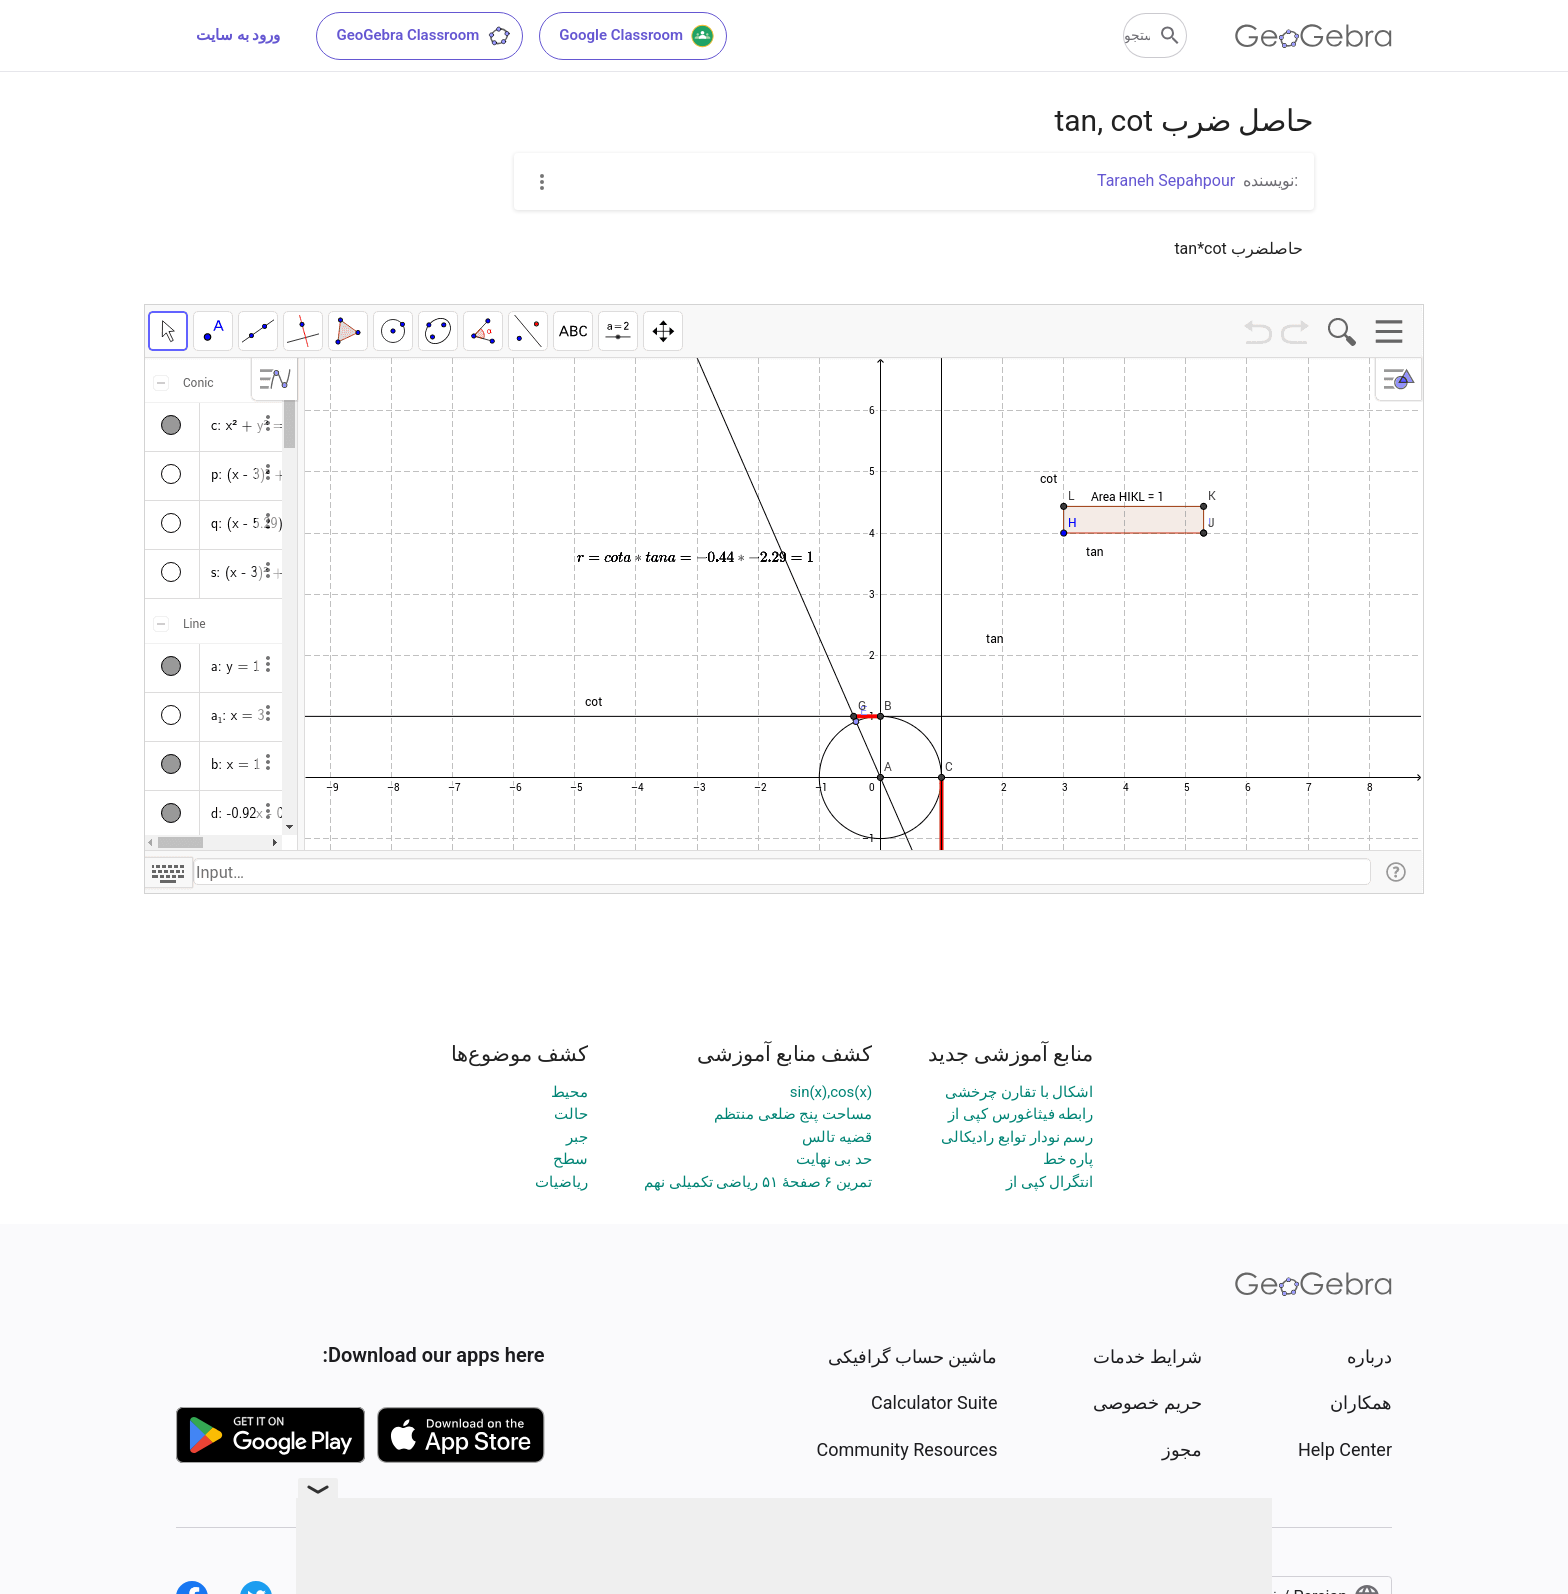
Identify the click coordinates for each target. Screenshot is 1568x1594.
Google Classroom (637, 36)
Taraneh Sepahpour (1166, 180)
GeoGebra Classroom (423, 36)
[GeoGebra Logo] (1313, 36)
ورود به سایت (238, 35)
